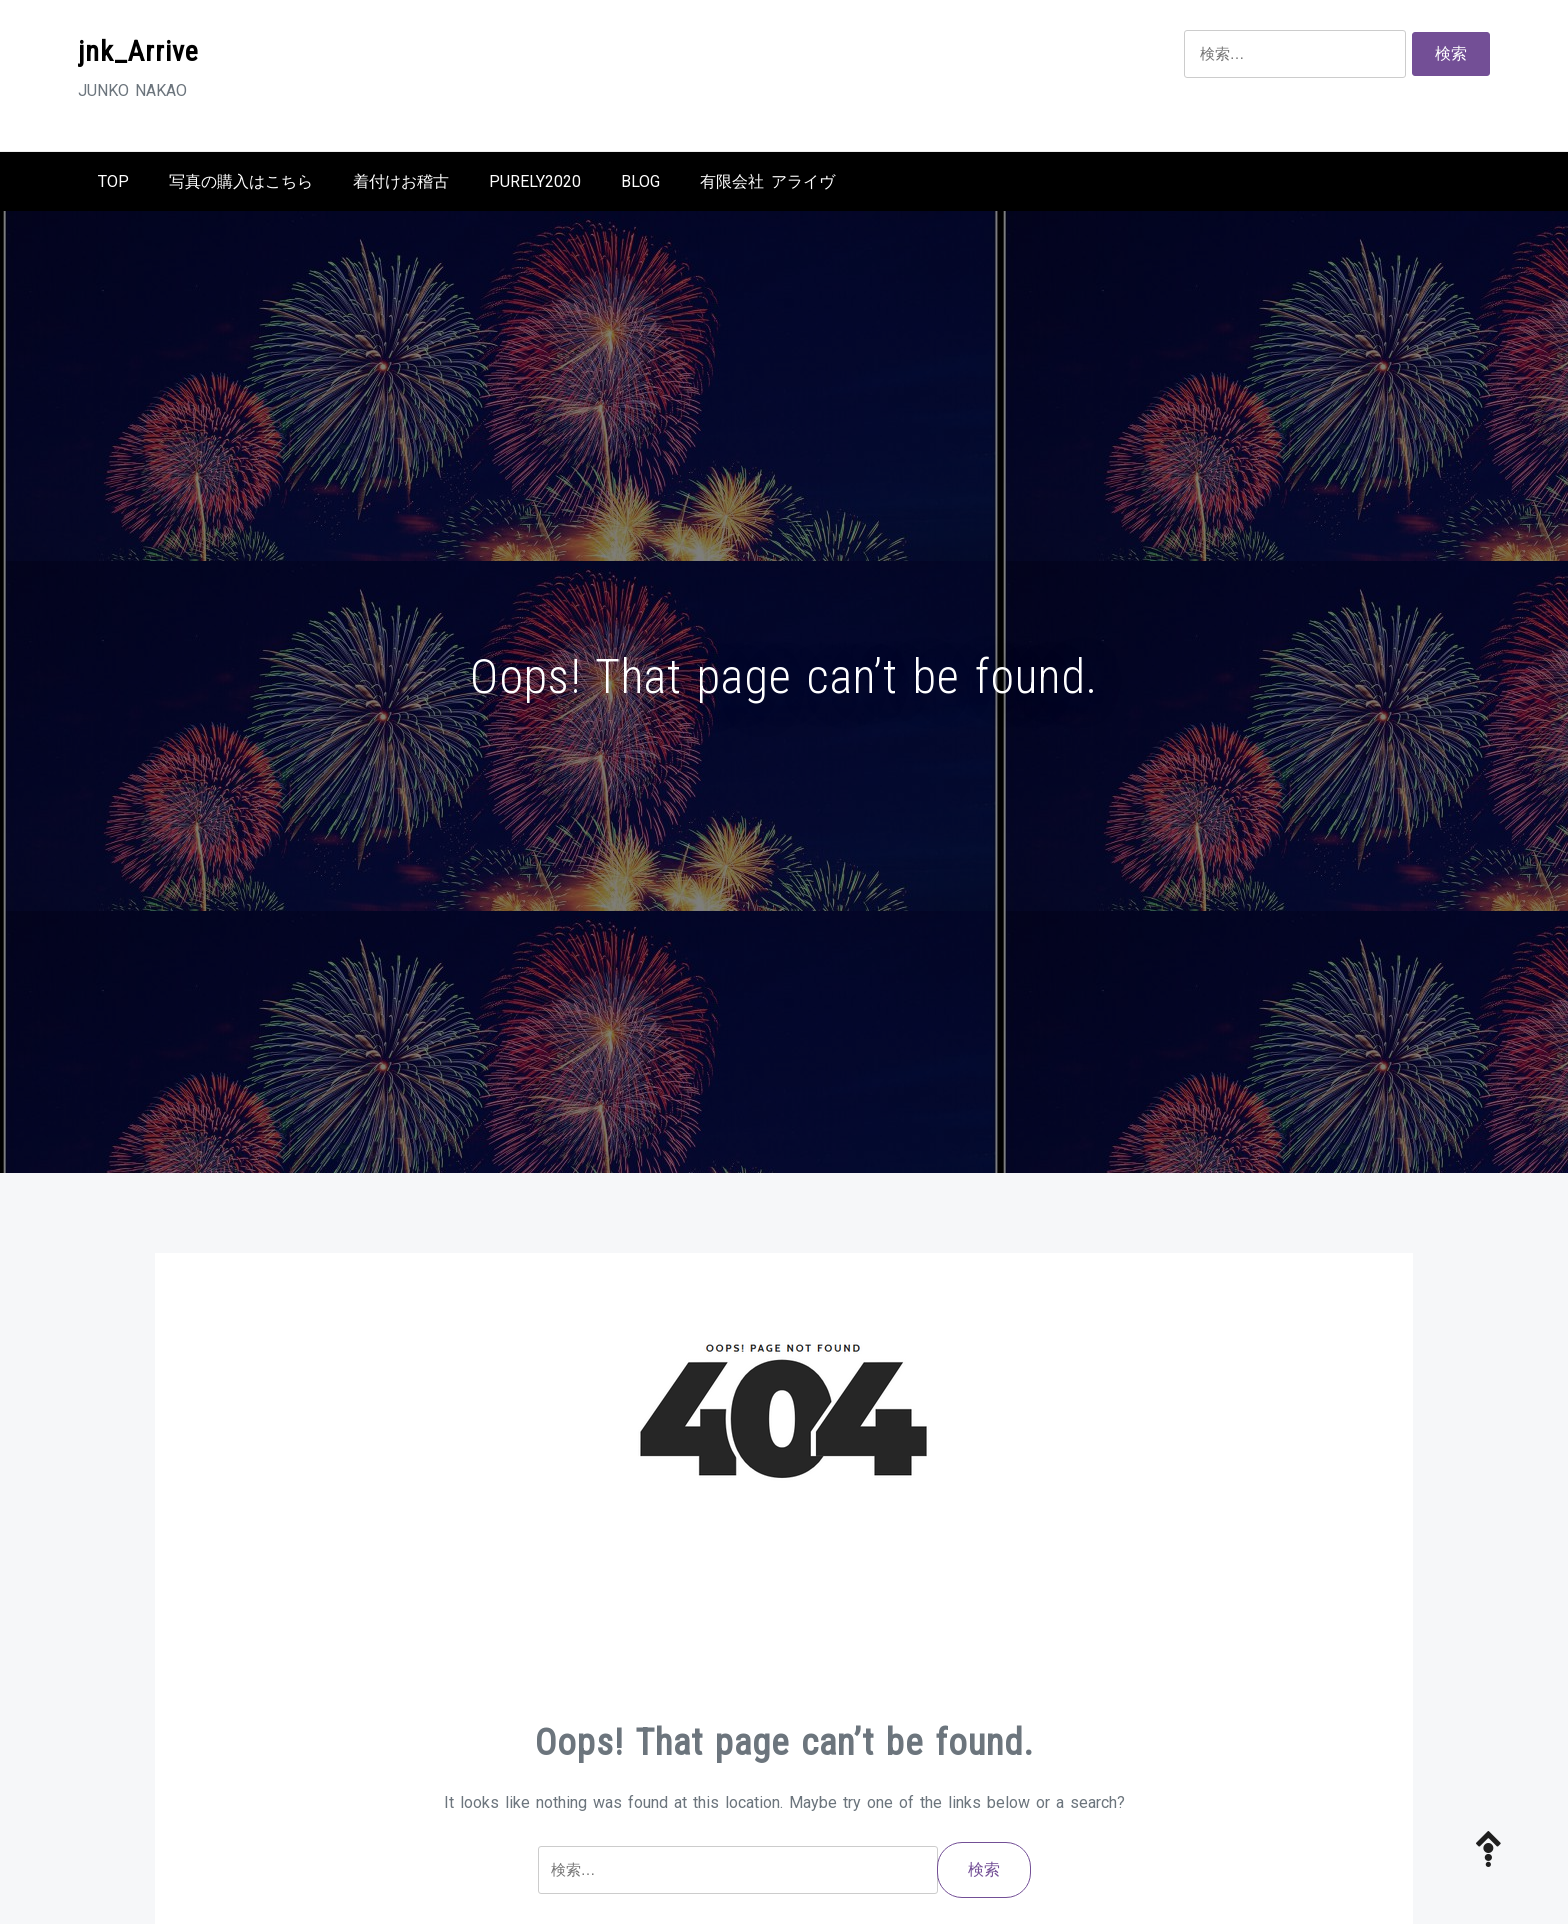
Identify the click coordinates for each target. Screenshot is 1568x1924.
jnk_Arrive (138, 51)
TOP (113, 181)
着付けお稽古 (401, 181)
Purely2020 (535, 181)
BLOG (640, 181)
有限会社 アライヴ (767, 181)
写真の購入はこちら (241, 181)
